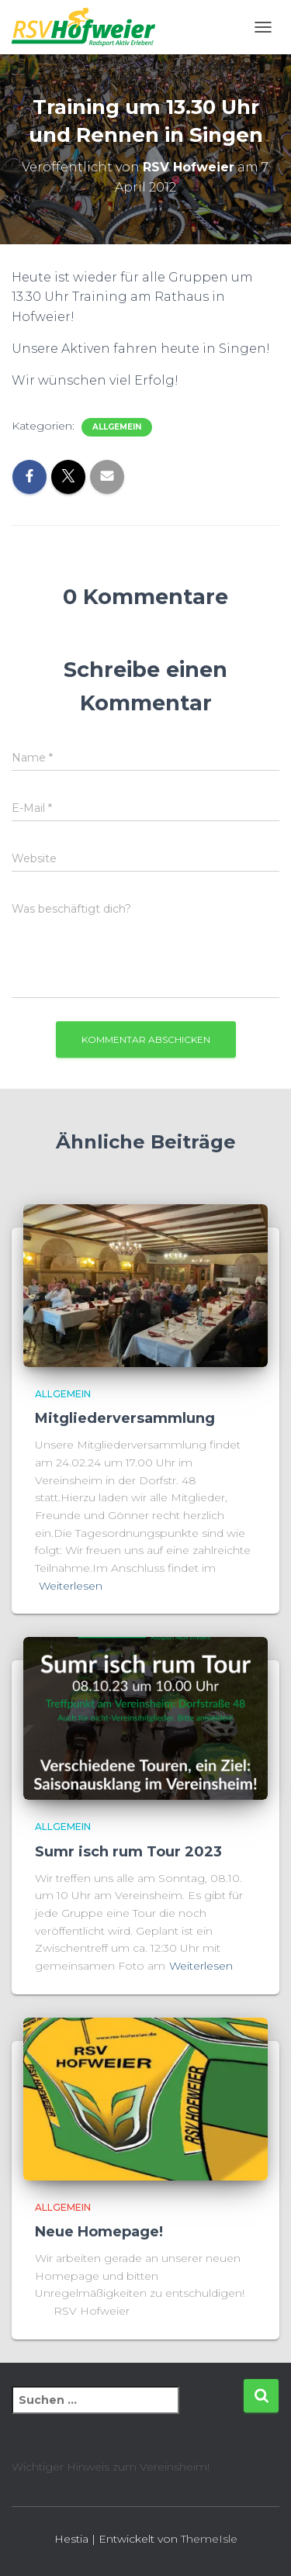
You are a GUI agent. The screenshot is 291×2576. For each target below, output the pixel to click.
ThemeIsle (209, 2539)
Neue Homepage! (99, 2231)
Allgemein (116, 427)
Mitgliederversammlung (125, 1418)
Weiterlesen (70, 1586)
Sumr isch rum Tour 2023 (128, 1851)
